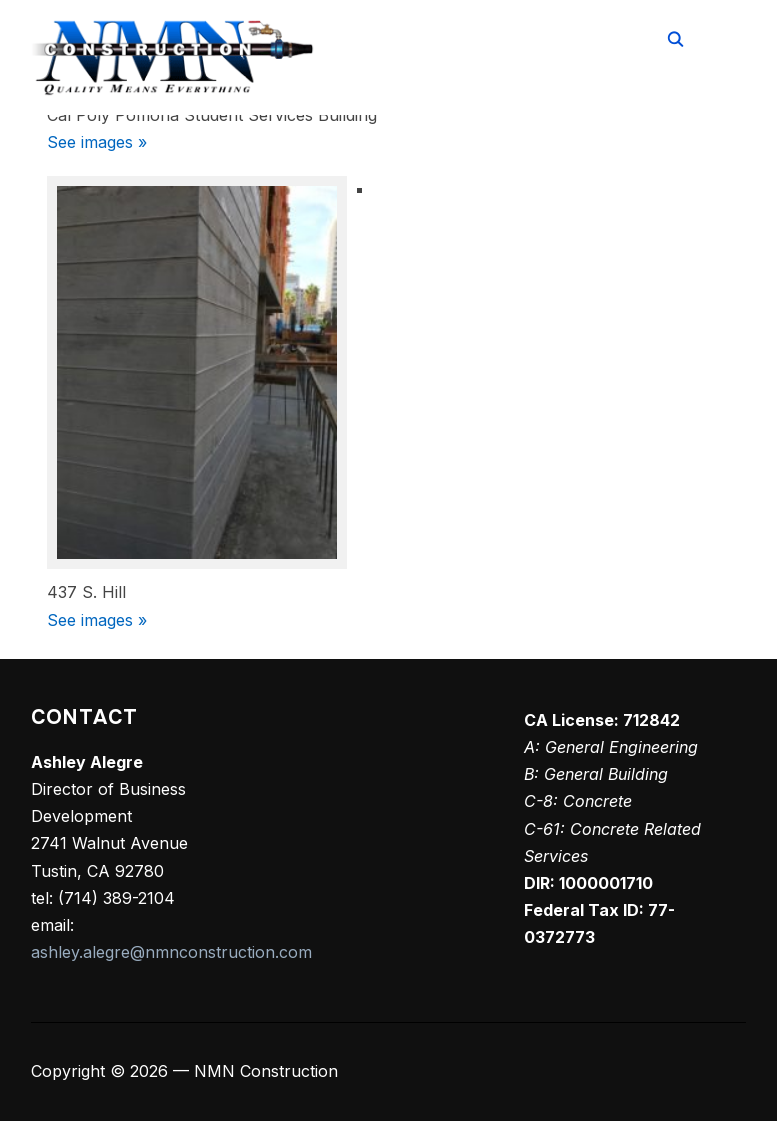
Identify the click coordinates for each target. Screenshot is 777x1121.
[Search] (676, 38)
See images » (97, 142)
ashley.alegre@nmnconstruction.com (171, 952)
